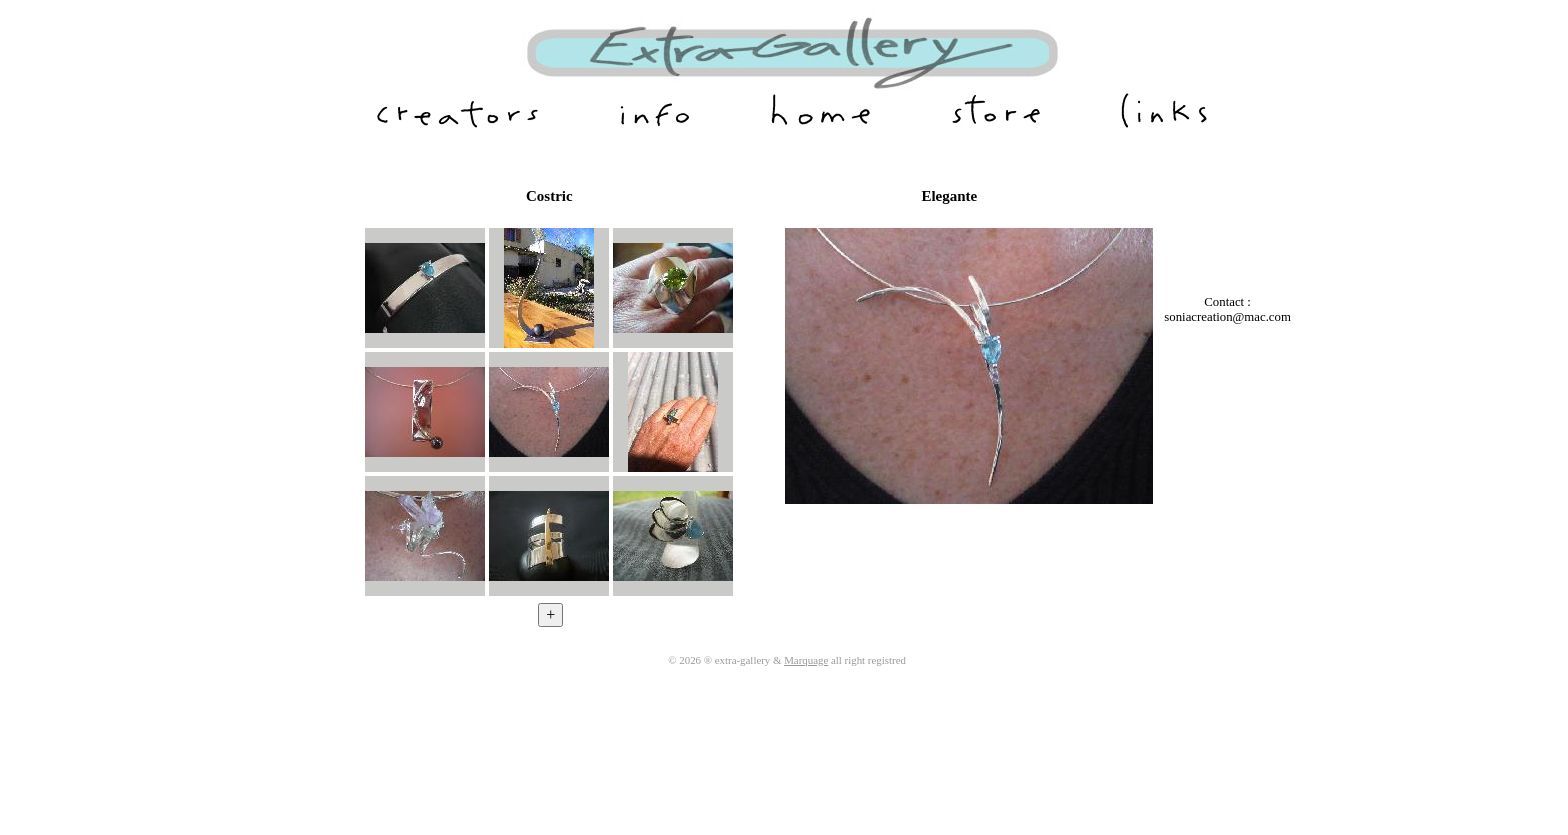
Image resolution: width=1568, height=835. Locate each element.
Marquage (806, 660)
